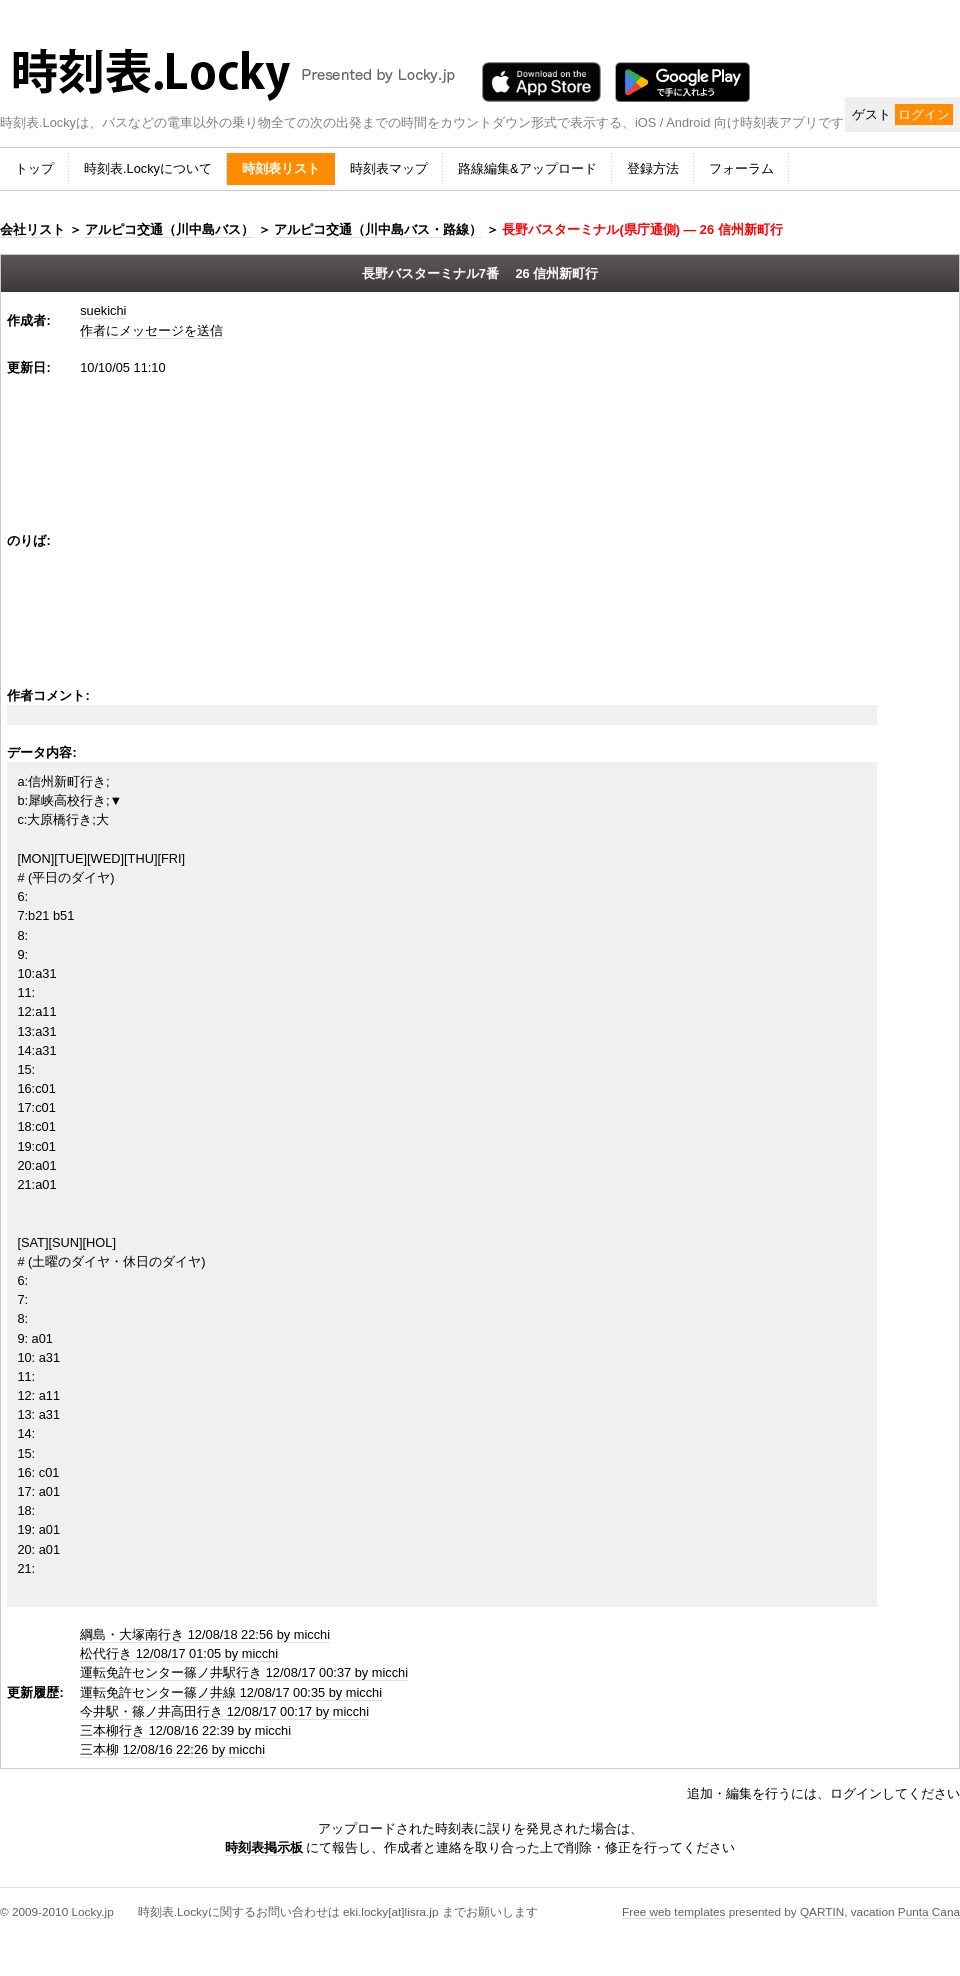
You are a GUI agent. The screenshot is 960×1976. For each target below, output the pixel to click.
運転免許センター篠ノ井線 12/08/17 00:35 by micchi (231, 1692)
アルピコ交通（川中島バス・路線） (378, 229)
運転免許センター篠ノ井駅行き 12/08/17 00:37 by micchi (244, 1672)
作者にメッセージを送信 (151, 330)
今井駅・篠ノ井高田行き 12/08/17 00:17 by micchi (224, 1711)
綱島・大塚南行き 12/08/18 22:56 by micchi (205, 1634)
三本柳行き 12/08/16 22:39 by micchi (185, 1730)
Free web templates (673, 1911)
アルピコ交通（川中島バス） (169, 229)
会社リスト (32, 229)
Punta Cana (929, 1911)
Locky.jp (92, 1911)
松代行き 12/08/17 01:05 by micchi (179, 1653)
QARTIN (822, 1911)
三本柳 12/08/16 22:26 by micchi (172, 1749)
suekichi (103, 310)
